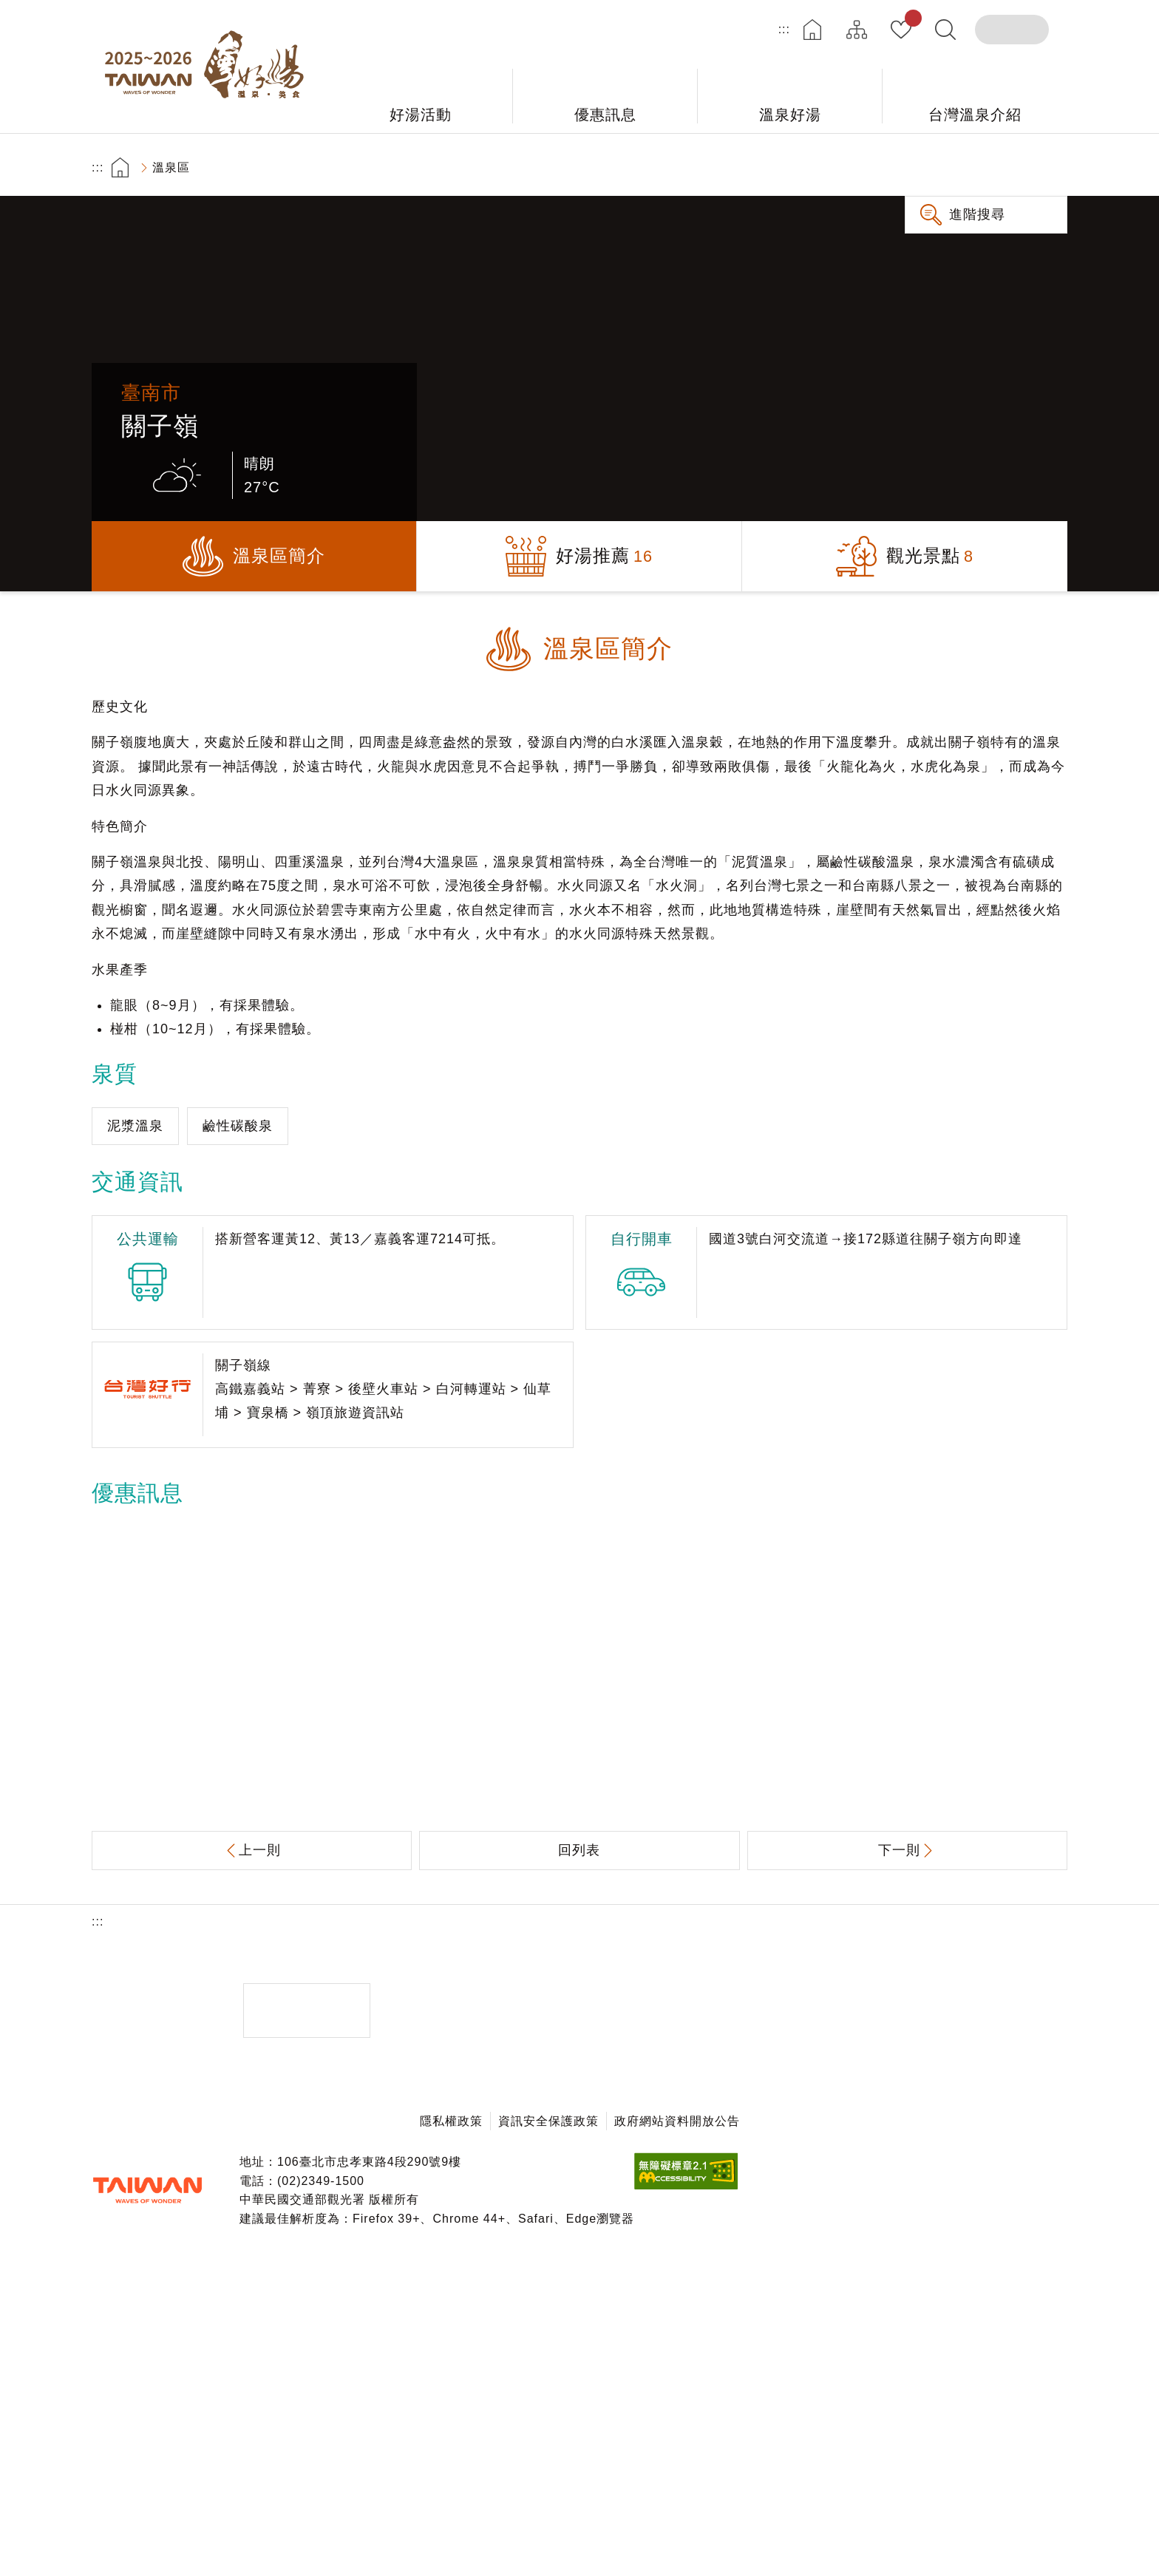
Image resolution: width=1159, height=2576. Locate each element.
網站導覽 (856, 29)
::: (784, 29)
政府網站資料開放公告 (677, 2121)
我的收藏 (910, 21)
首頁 (812, 29)
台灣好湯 (210, 66)
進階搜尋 (977, 214)
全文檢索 (945, 29)
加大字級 (1005, 167)
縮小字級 (1047, 167)
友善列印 (922, 167)
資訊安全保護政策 (548, 2121)
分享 (964, 167)
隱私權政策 (451, 2121)
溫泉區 (171, 167)
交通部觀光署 (147, 2190)
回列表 (579, 1850)
